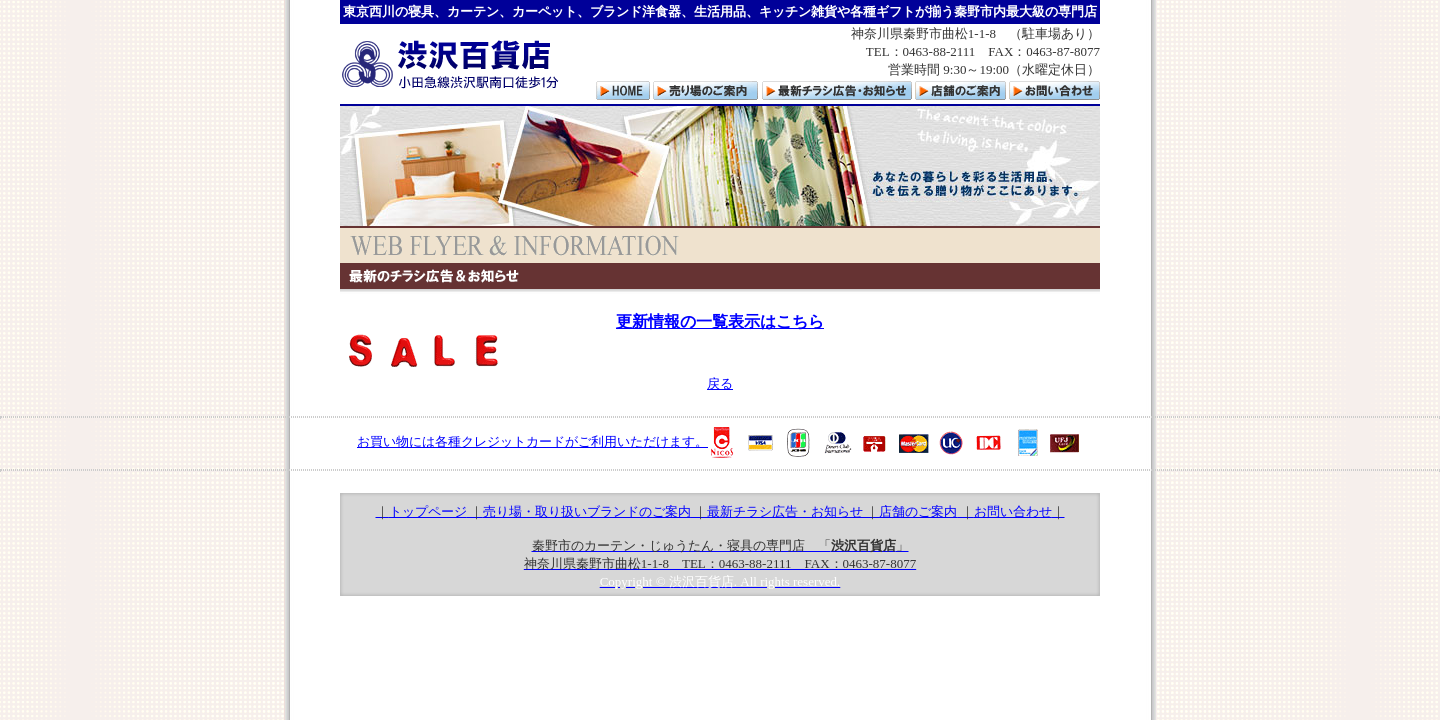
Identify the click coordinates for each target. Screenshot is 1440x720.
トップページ (428, 511)
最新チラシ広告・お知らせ (785, 511)
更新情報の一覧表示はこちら (720, 321)
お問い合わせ (1013, 511)
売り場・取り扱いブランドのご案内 (587, 511)
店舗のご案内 (918, 511)
